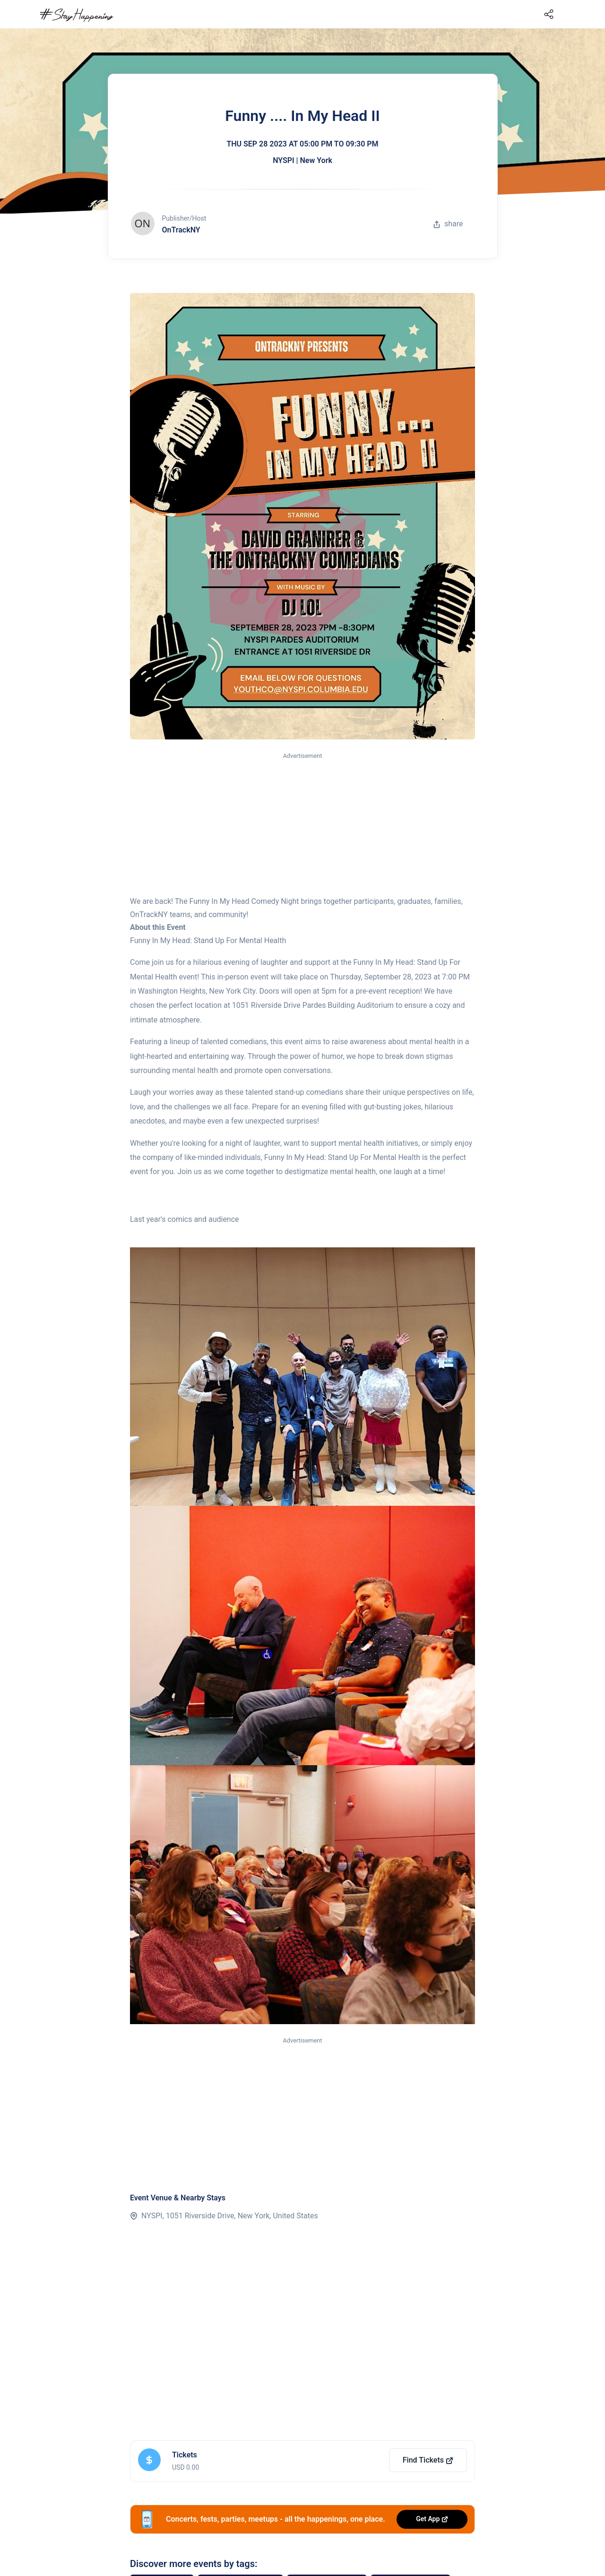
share (448, 223)
